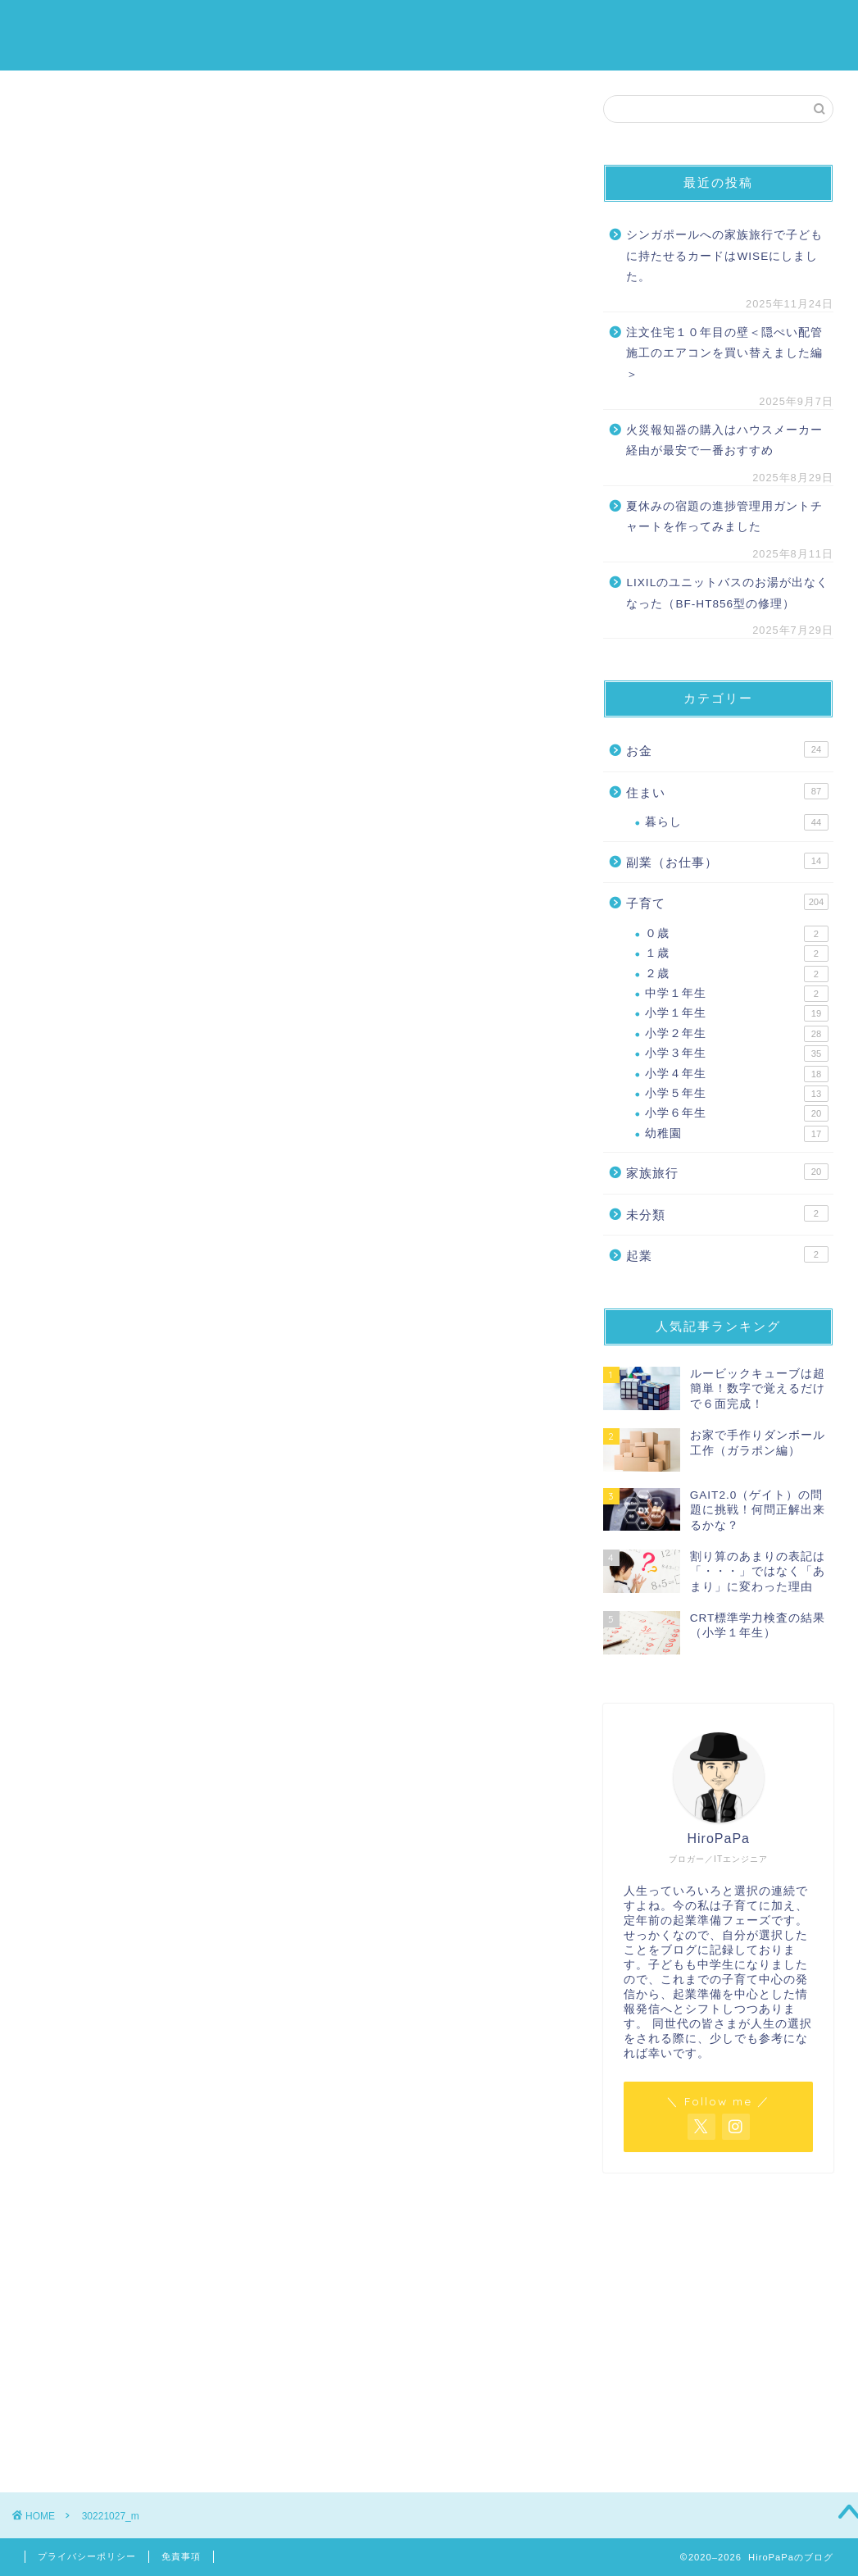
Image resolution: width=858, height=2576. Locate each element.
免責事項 (181, 2556)
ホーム (450, 25)
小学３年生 (736, 1053)
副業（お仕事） (727, 861)
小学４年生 (736, 1074)
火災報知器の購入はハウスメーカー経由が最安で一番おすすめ (724, 440)
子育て (514, 25)
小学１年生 (736, 1014)
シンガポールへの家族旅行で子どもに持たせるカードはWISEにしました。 (724, 256)
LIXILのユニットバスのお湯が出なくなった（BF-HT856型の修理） (727, 593)
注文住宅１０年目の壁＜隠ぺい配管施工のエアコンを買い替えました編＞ (724, 353)
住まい (629, 25)
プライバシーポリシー (87, 2556)
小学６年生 (736, 1114)
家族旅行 (700, 25)
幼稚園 (736, 1134)
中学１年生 (736, 993)
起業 (727, 1254)
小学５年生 (736, 1093)
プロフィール (790, 25)
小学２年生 (736, 1034)
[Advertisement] (718, 2316)
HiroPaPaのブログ (64, 34)
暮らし (736, 822)
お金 (572, 25)
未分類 (727, 1213)
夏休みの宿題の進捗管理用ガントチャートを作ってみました (724, 517)
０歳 (736, 934)
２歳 (736, 974)
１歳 (736, 953)
